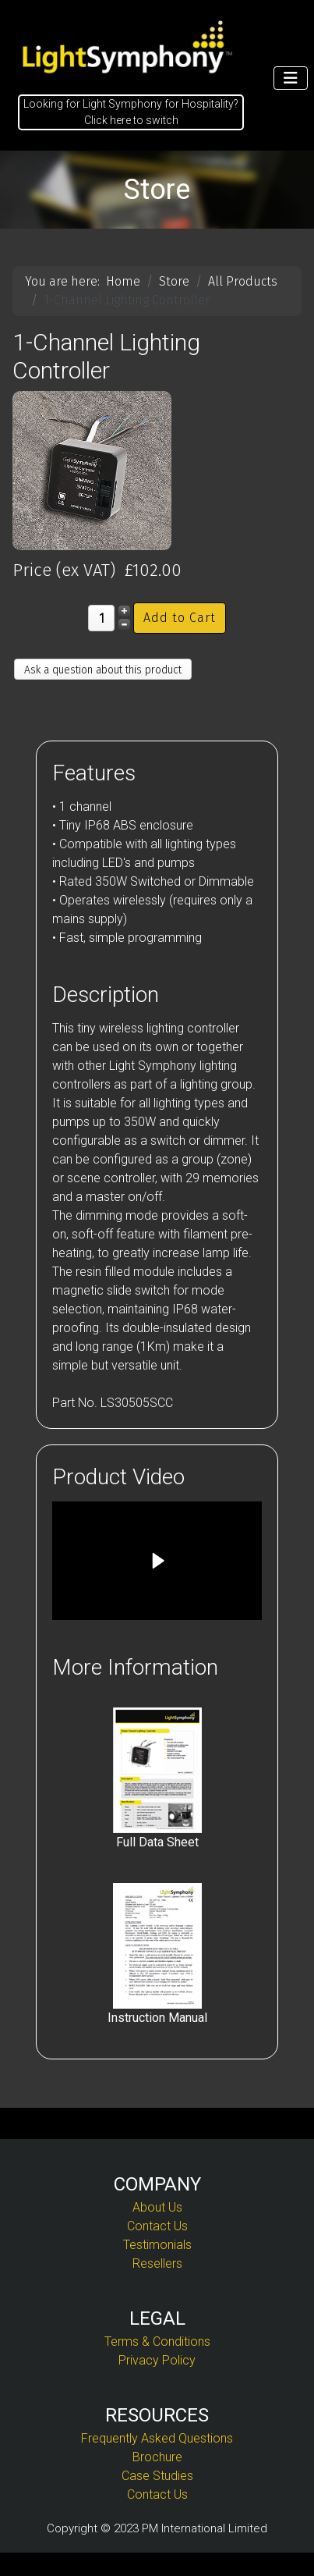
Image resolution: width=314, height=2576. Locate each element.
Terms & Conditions (157, 2341)
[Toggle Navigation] (290, 78)
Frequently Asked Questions (157, 2438)
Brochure (157, 2457)
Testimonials (157, 2244)
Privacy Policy (157, 2360)
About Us (157, 2207)
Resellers (157, 2263)
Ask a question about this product (103, 670)
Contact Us (157, 2226)
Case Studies (157, 2475)
